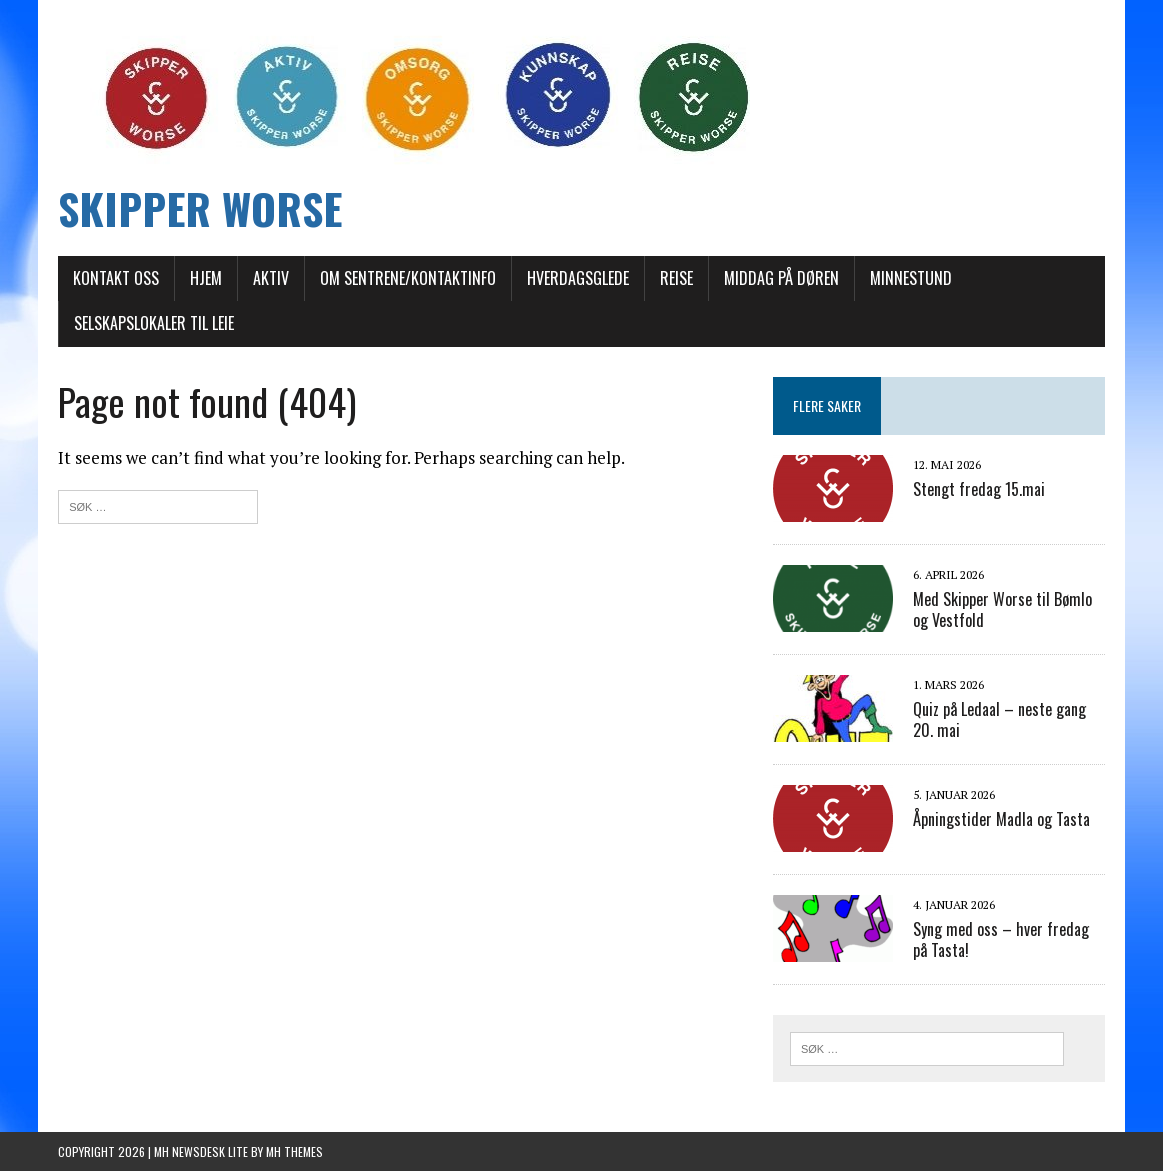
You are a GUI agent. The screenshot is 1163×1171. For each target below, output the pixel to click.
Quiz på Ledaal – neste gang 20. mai (999, 719)
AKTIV (271, 278)
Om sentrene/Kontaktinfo (408, 278)
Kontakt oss (116, 278)
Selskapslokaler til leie (154, 323)
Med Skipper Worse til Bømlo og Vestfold (1002, 609)
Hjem (206, 278)
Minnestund (911, 278)
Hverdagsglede (578, 278)
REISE (676, 278)
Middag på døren (781, 278)
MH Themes (294, 1151)
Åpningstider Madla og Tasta (1001, 819)
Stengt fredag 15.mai (979, 489)
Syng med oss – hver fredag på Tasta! (1001, 939)
